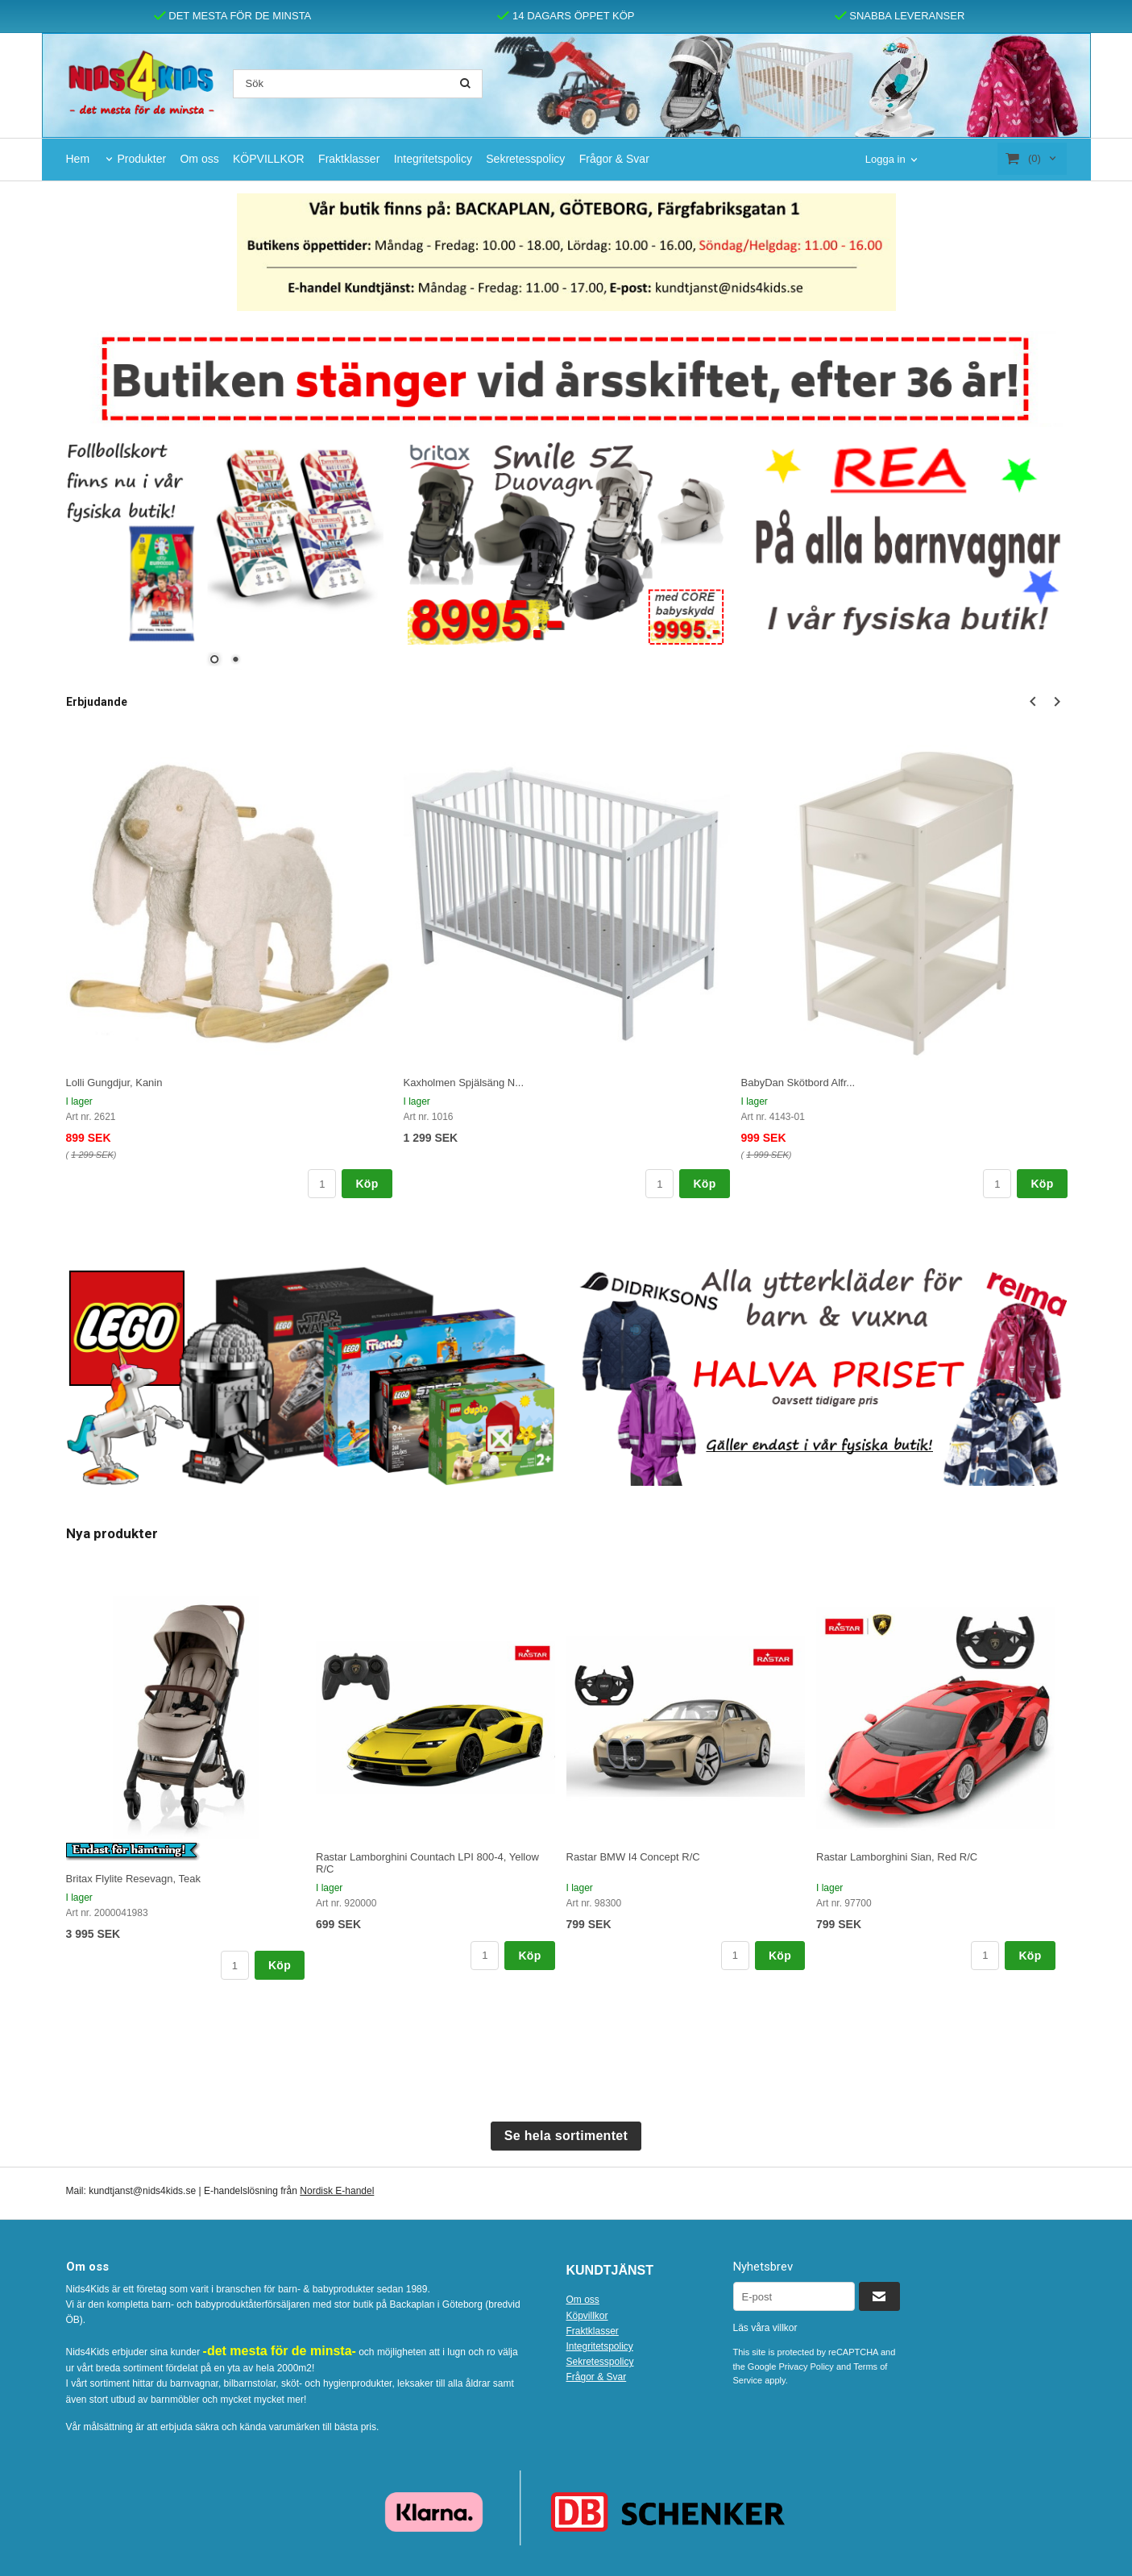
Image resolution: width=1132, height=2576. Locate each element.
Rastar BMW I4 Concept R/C (633, 1857)
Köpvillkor (587, 2315)
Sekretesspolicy (525, 158)
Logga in (885, 159)
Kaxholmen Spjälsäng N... (464, 1082)
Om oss (199, 158)
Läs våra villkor (765, 2327)
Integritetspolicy (433, 158)
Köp (366, 1183)
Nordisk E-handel (337, 2190)
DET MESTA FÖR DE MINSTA (233, 16)
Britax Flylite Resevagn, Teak (133, 1879)
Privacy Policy (805, 2366)
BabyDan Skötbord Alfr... (798, 1082)
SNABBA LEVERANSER (900, 16)
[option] (229, 965)
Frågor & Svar (614, 158)
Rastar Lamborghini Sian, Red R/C (896, 1857)
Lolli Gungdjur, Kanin (114, 1082)
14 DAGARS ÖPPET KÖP (565, 16)
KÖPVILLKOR (269, 158)
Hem (78, 158)
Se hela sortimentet (566, 2136)
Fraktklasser (348, 158)
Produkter (141, 158)
